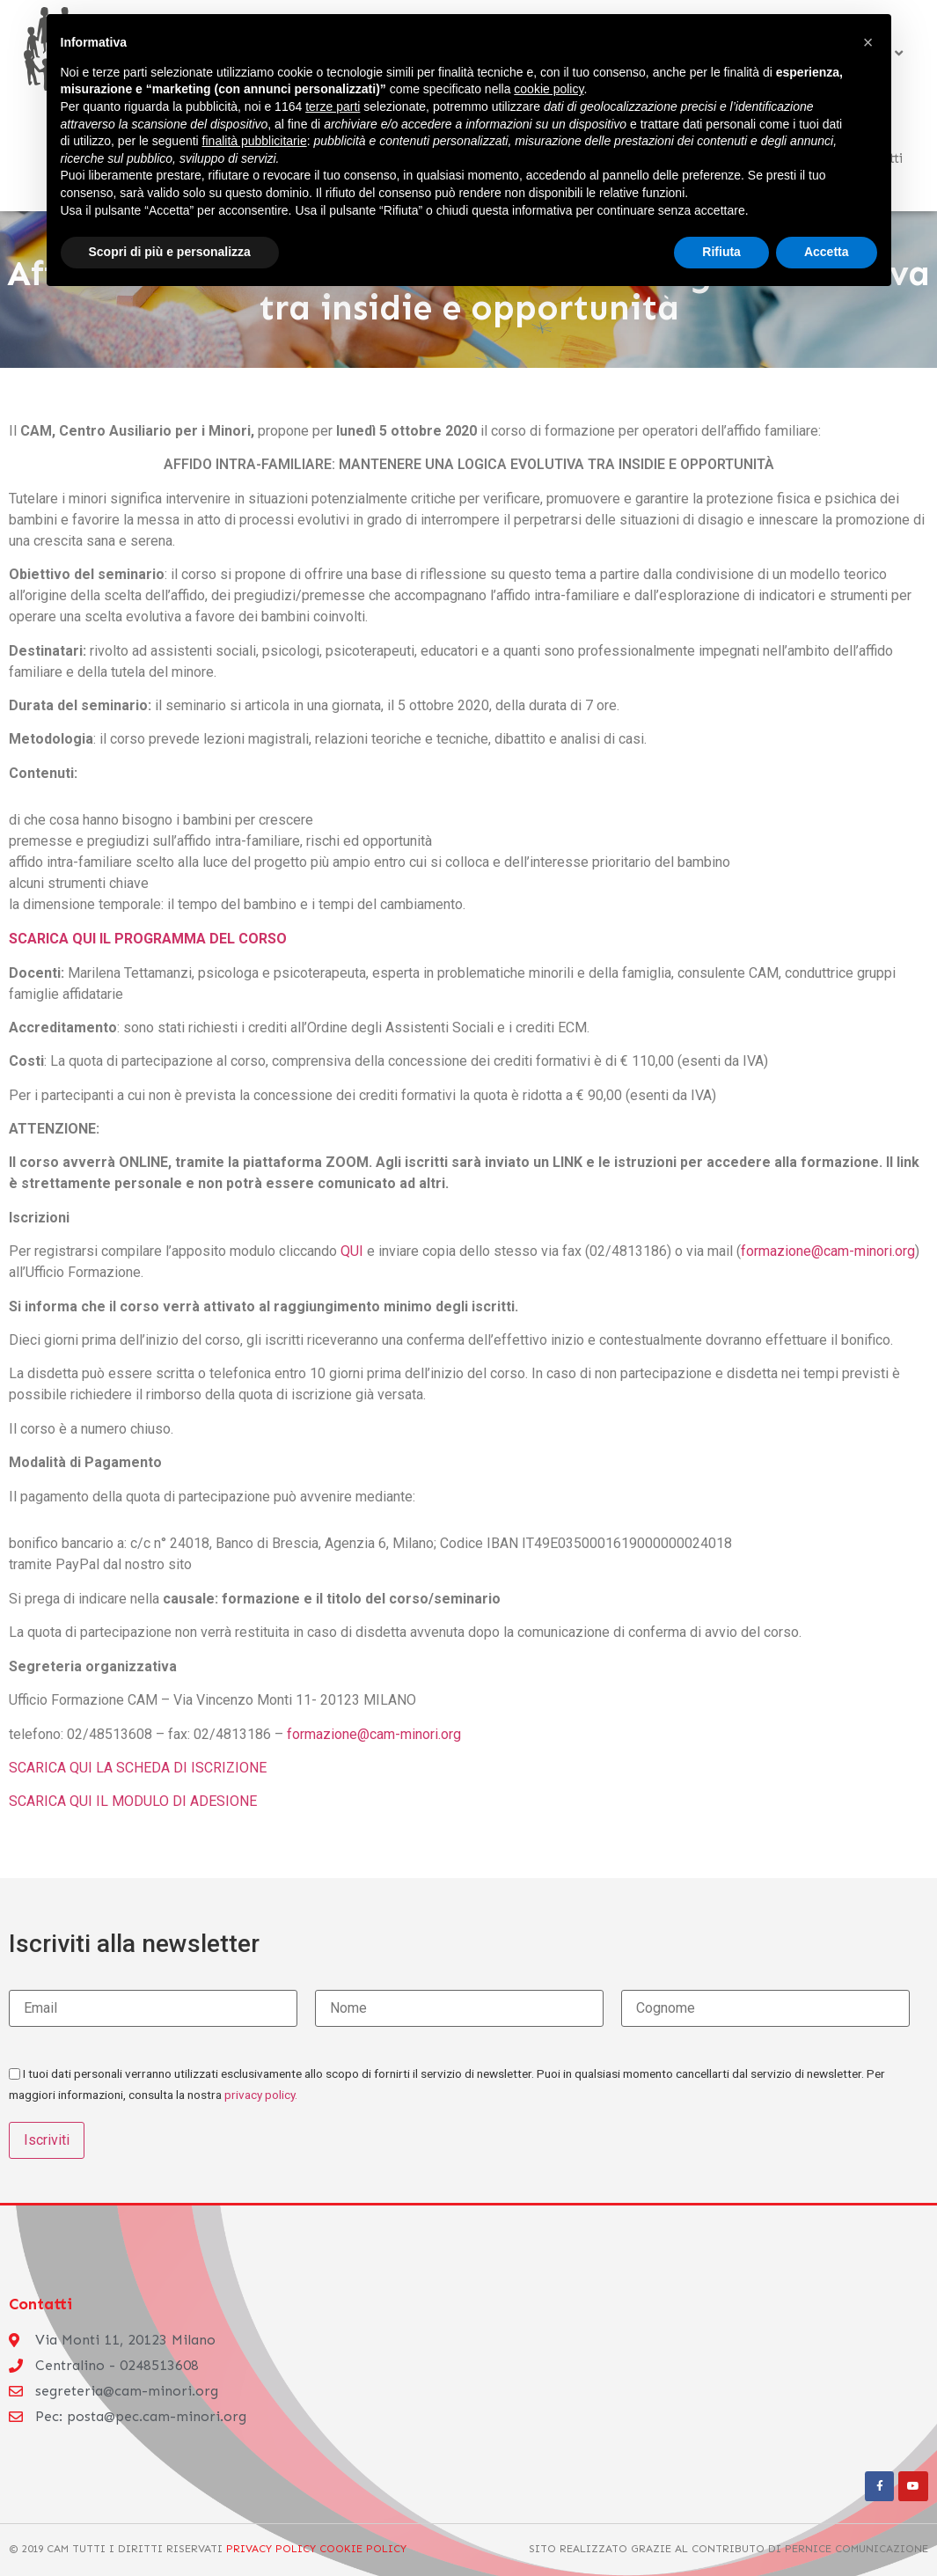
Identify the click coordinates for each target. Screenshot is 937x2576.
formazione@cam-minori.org (828, 1251)
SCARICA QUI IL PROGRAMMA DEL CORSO (148, 938)
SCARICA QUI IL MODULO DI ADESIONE (133, 1801)
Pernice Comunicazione (856, 2548)
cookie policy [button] (548, 89)
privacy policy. (260, 2095)
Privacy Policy (271, 2548)
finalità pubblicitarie (254, 141)
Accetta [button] (826, 252)
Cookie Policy (361, 2548)
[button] (868, 42)
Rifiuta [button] (721, 252)
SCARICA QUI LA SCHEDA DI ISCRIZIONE (138, 1767)
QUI (351, 1251)
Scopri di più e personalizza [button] (170, 252)
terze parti (332, 106)
